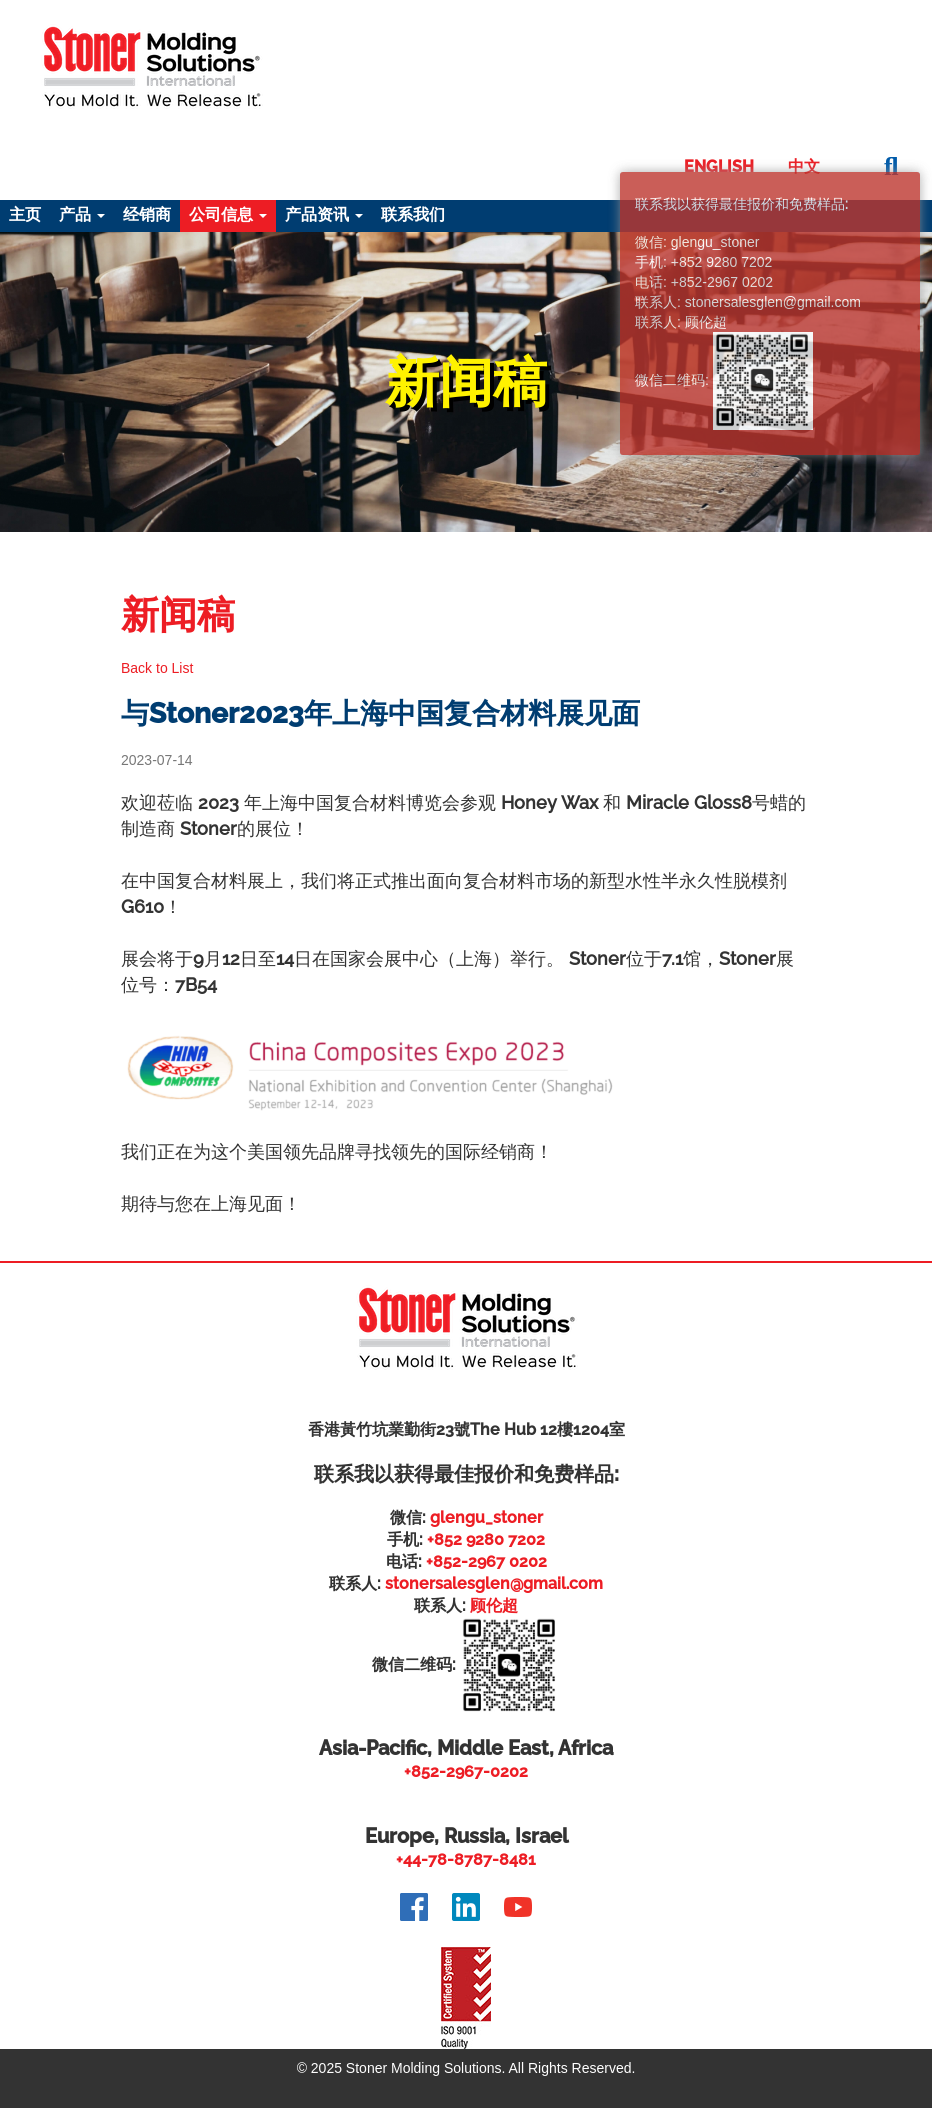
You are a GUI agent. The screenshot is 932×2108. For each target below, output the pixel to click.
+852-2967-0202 (466, 1771)
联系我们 (413, 214)
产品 (82, 214)
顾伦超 (494, 1605)
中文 (804, 166)
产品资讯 (324, 214)
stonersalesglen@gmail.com (494, 1583)
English (719, 166)
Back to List (157, 668)
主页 (25, 214)
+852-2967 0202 (486, 1561)
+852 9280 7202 (486, 1539)
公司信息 (228, 214)
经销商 (147, 214)
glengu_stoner (486, 1517)
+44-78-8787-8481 (466, 1859)
